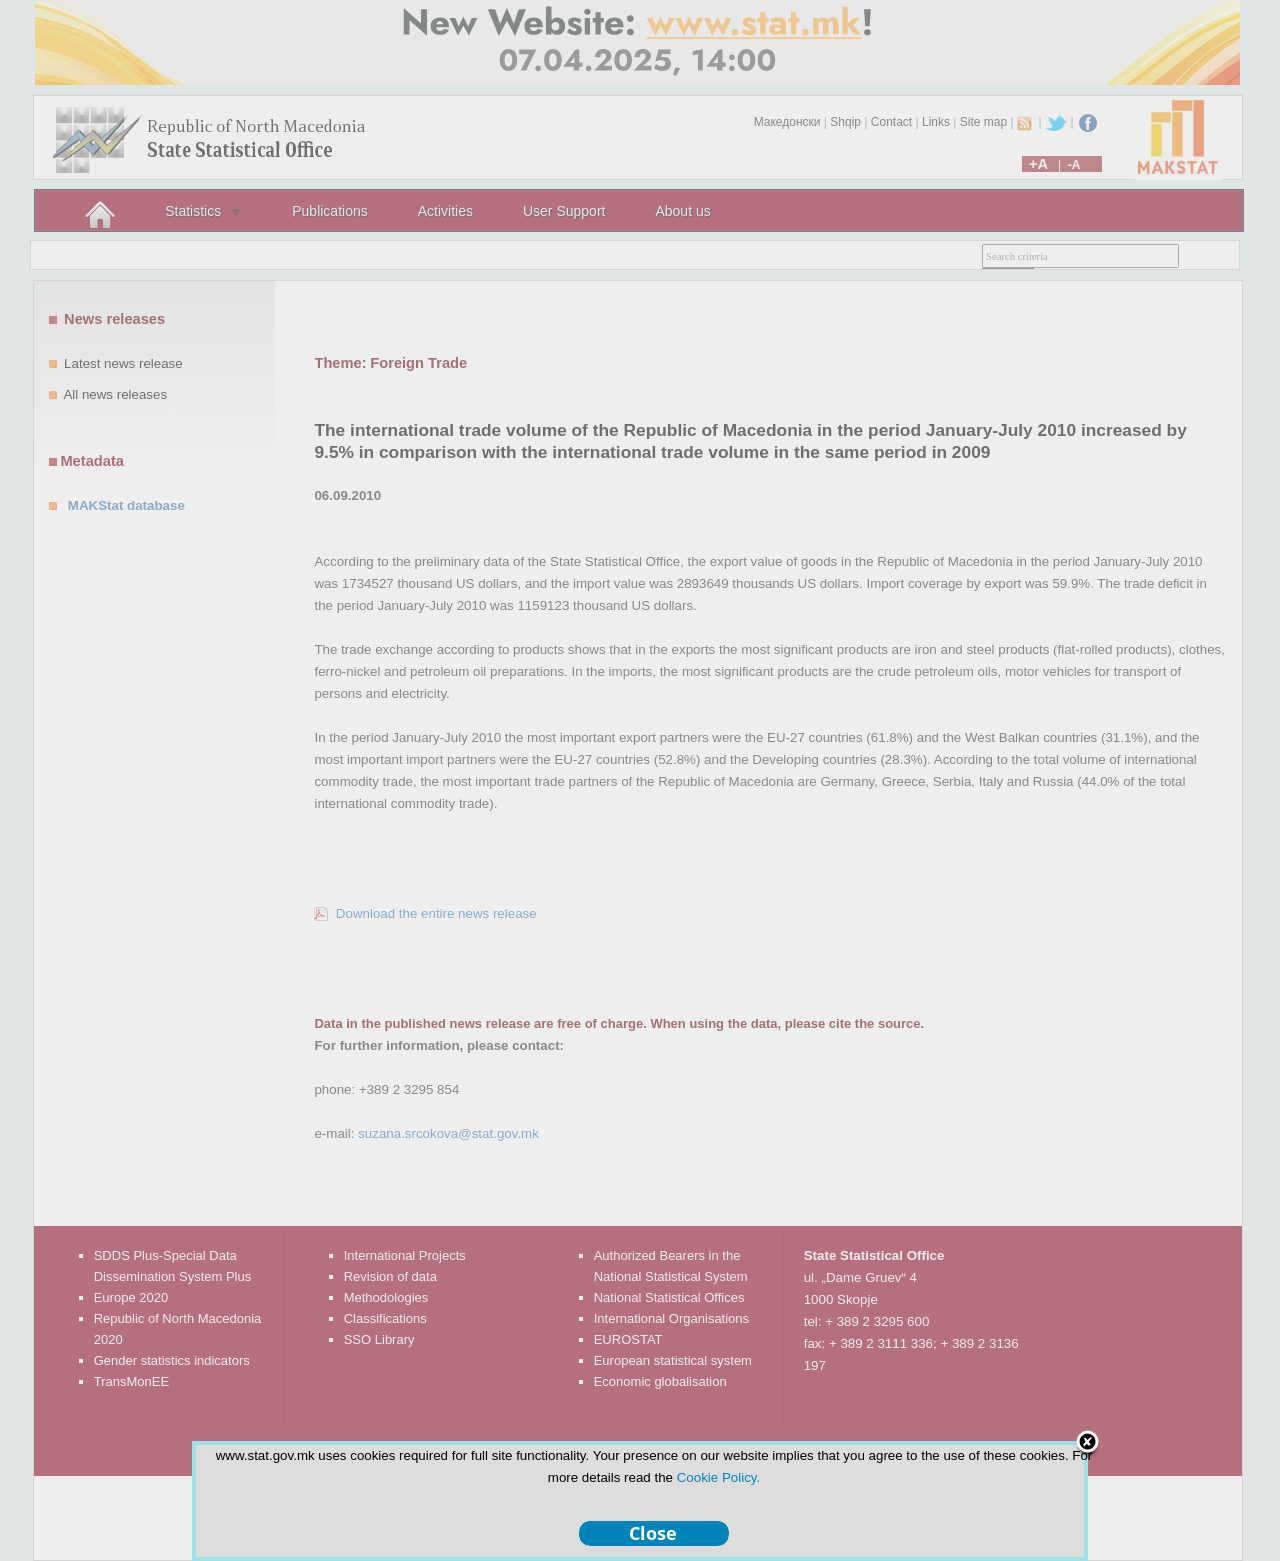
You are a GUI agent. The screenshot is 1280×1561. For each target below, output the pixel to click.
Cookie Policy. (718, 1477)
